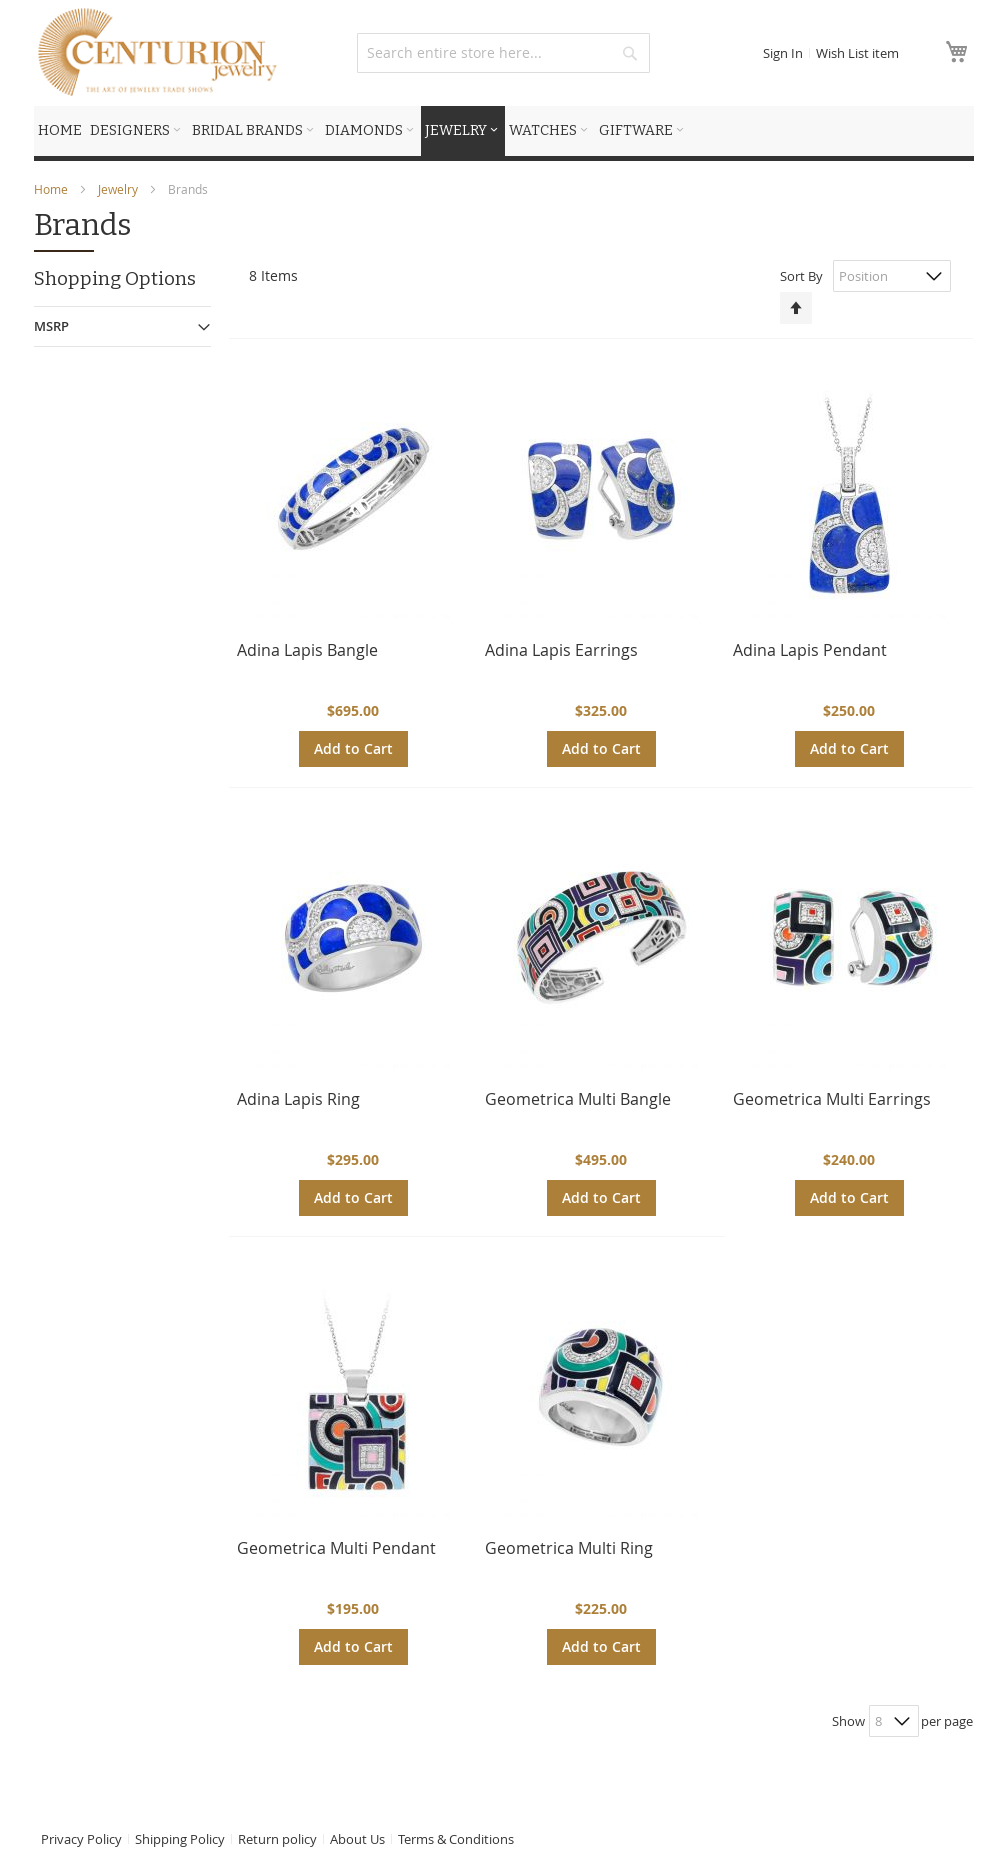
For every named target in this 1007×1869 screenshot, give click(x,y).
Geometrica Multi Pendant (336, 1548)
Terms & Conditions (456, 1839)
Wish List (857, 53)
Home (52, 189)
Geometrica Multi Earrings (832, 1099)
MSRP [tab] (51, 326)
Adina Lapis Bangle (307, 650)
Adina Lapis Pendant (810, 650)
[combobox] (503, 53)
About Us (357, 1839)
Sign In (783, 53)
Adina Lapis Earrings (561, 650)
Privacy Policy (81, 1839)
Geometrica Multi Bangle (578, 1099)
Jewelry (119, 189)
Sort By (801, 276)
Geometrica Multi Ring (569, 1548)
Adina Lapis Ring (298, 1099)
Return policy (277, 1839)
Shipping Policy (180, 1839)
